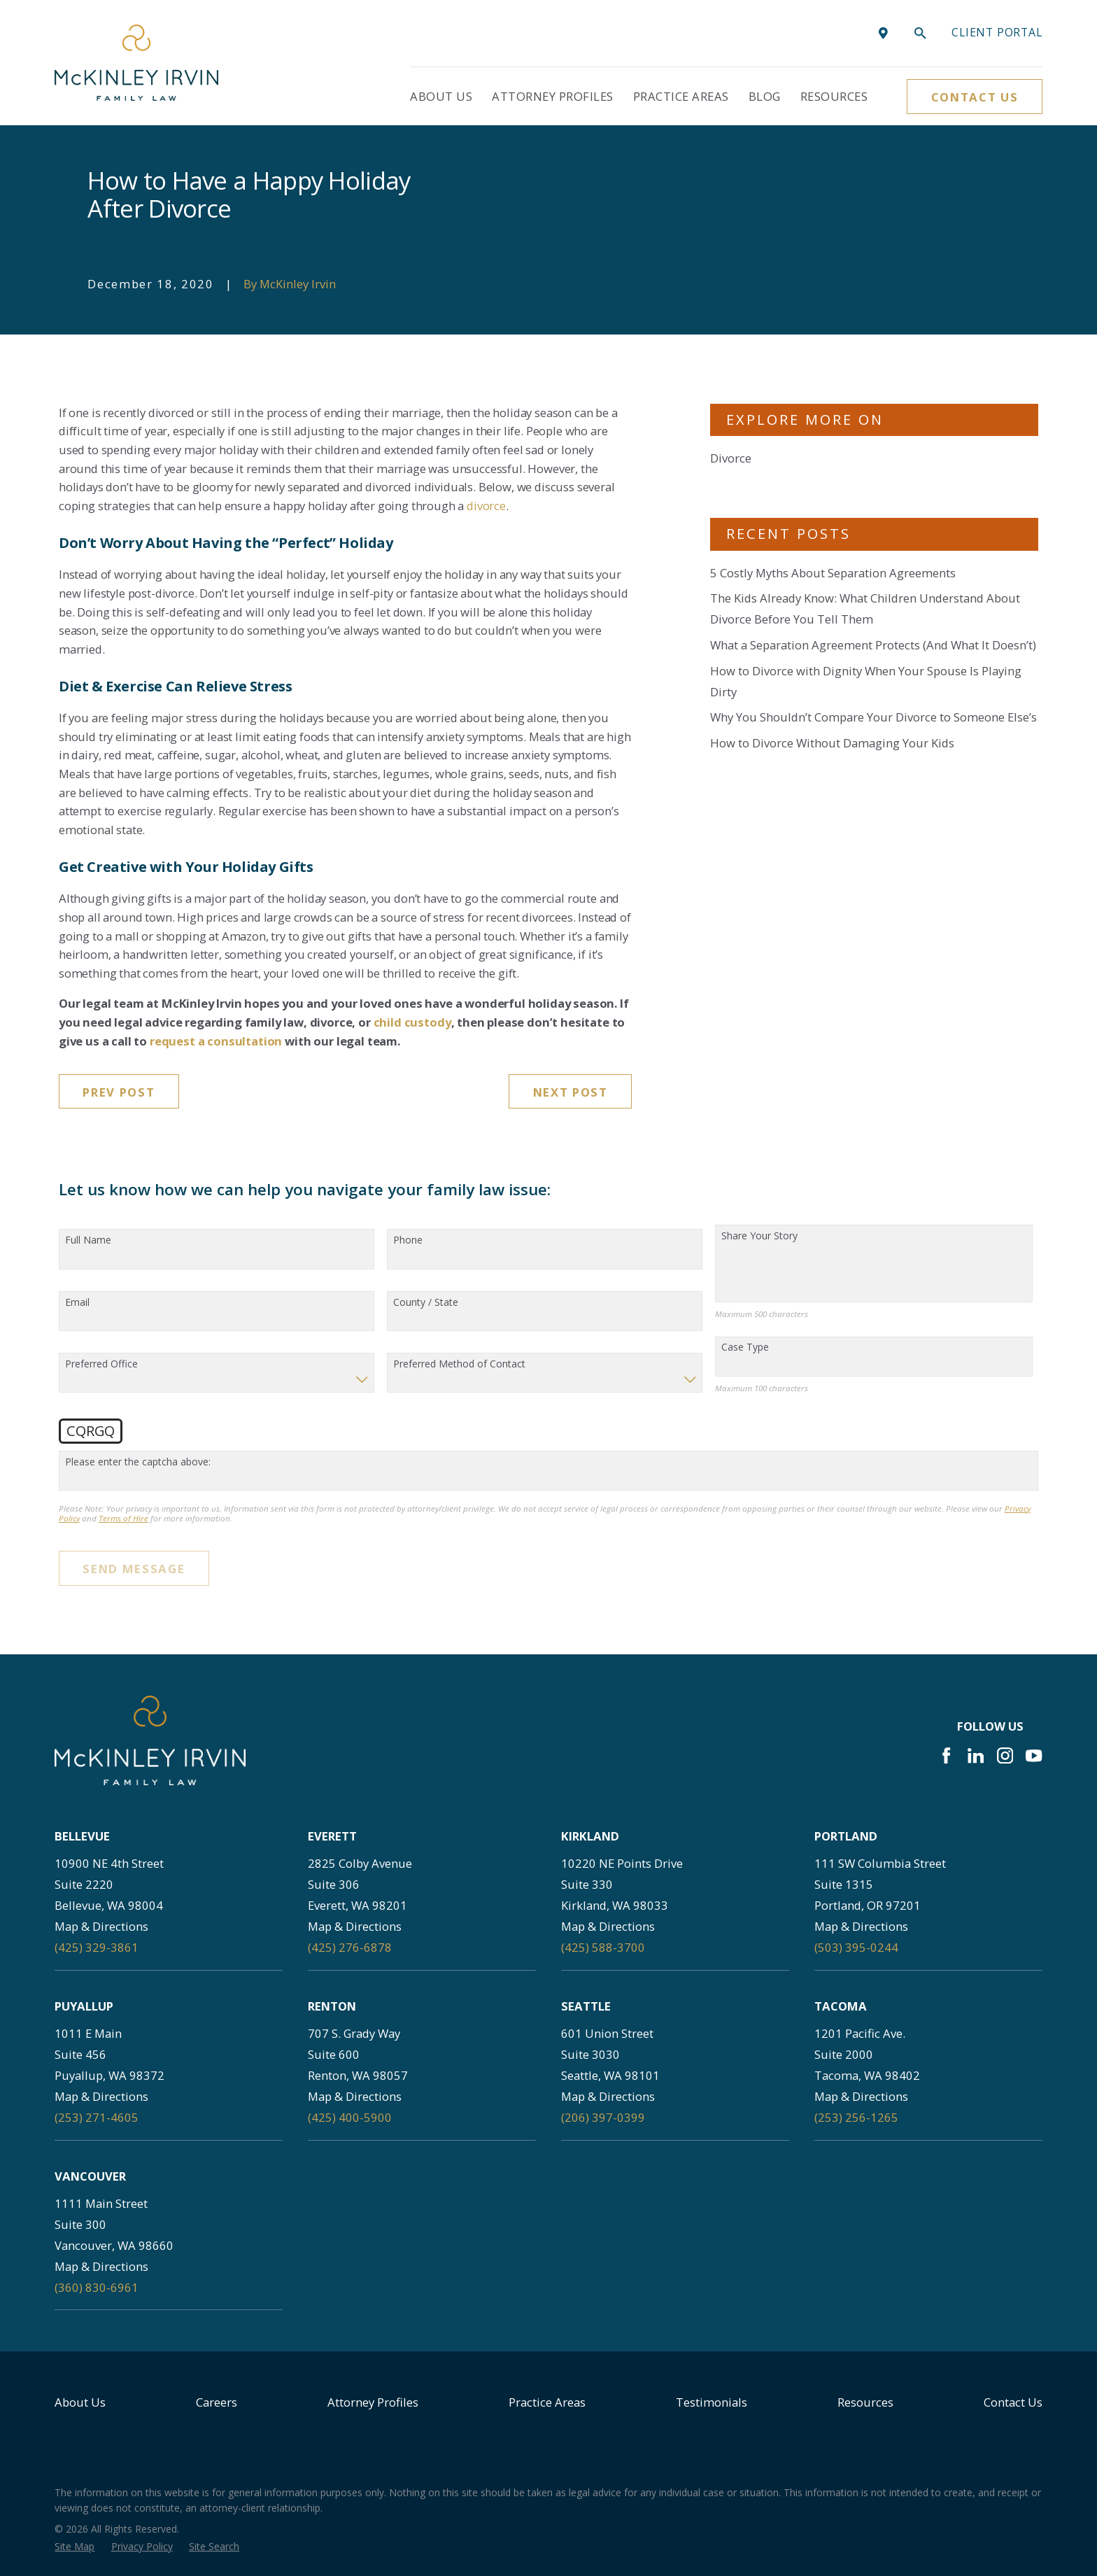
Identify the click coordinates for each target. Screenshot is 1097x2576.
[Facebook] (946, 1755)
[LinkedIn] (976, 1755)
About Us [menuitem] (441, 96)
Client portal (996, 32)
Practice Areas (547, 2402)
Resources (865, 2402)
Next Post (570, 1092)
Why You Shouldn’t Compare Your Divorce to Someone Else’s (873, 717)
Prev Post (119, 1092)
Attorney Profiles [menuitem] (553, 96)
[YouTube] (1034, 1755)
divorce (486, 506)
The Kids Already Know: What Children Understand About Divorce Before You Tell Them (865, 608)
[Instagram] (1005, 1755)
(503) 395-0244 (856, 1947)
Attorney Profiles (372, 2402)
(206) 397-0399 (603, 2117)
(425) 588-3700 (603, 1947)
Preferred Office (101, 1364)
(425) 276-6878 (350, 1947)
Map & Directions (101, 1926)
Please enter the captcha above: (138, 1462)
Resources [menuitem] (834, 96)
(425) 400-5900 (350, 2117)
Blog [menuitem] (765, 96)
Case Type (745, 1347)
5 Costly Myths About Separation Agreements (833, 573)
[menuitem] (74, 2546)
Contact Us (975, 97)
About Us (80, 2402)
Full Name (88, 1240)
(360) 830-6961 (97, 2287)
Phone (408, 1240)
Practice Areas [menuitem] (681, 96)
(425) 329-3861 (97, 1947)
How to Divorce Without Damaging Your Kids (832, 743)
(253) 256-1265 (856, 2117)
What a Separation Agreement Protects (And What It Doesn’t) (873, 645)
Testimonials (711, 2402)
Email (77, 1303)
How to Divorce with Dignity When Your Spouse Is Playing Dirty (865, 681)
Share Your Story (759, 1236)
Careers (216, 2402)
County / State (425, 1303)
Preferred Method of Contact (459, 1364)
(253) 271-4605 (97, 2117)
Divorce (730, 458)
